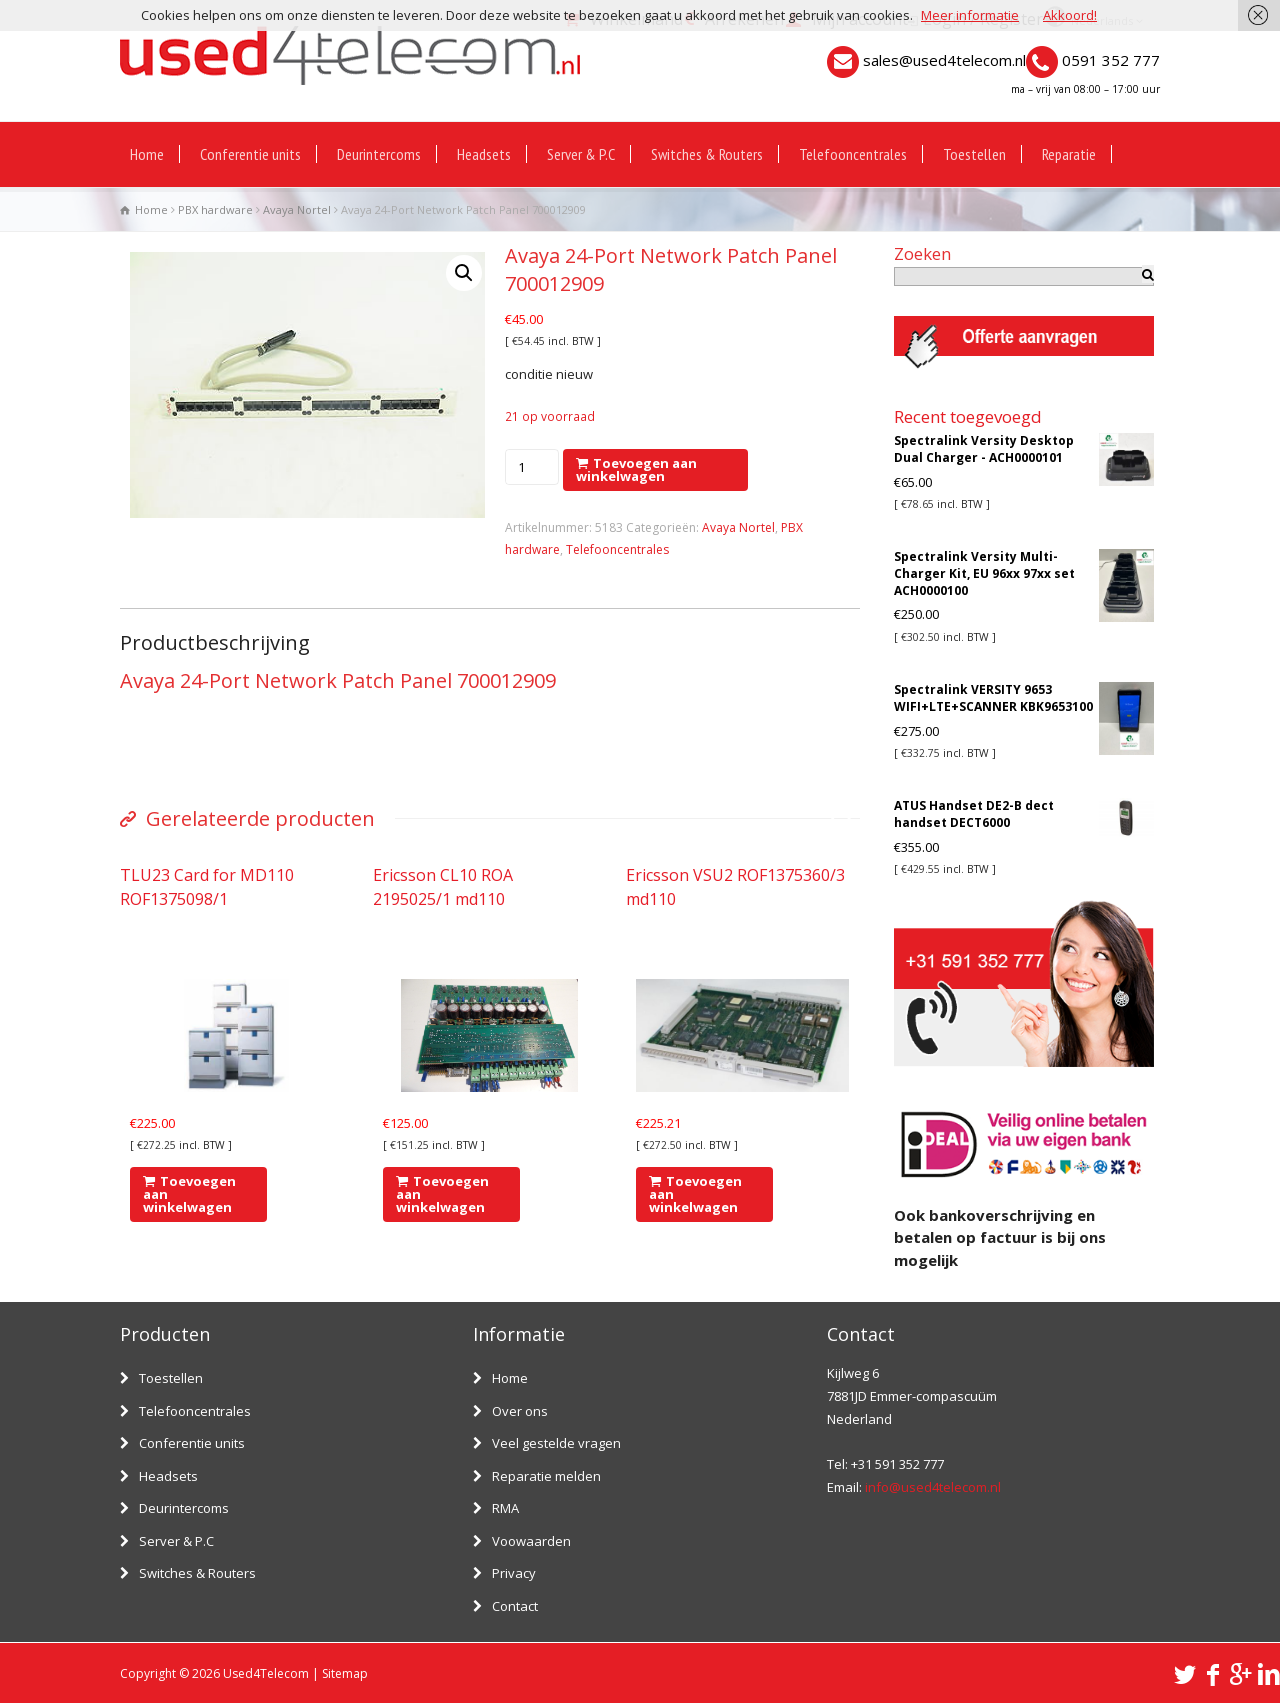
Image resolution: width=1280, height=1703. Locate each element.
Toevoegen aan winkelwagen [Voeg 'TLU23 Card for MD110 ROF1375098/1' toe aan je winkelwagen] (189, 1194)
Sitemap (345, 1673)
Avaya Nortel (297, 209)
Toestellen (974, 154)
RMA (505, 1508)
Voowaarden (531, 1541)
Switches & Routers (707, 154)
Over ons (520, 1411)
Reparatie (1069, 154)
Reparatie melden (546, 1476)
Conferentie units (250, 154)
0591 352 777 (1111, 60)
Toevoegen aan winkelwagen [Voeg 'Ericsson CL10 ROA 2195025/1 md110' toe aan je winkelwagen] (442, 1194)
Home (147, 154)
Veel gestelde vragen (556, 1443)
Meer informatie (970, 15)
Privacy (514, 1573)
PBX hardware (215, 209)
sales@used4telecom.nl (944, 60)
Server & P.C (581, 154)
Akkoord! (1070, 15)
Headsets (484, 154)
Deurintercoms (379, 154)
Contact (515, 1606)
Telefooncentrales (853, 154)
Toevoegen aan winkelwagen (636, 469)
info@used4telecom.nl (933, 1487)
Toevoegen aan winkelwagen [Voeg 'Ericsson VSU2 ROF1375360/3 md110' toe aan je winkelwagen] (695, 1194)
